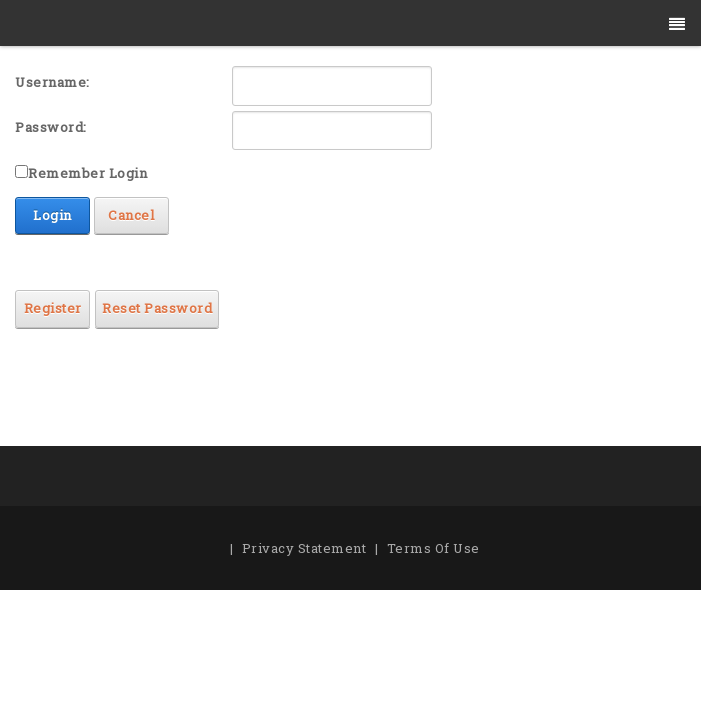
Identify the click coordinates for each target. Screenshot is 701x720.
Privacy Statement (304, 548)
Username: (52, 82)
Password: (51, 127)
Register (53, 308)
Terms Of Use (433, 548)
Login (52, 215)
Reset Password (157, 308)
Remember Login (87, 173)
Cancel (131, 215)
